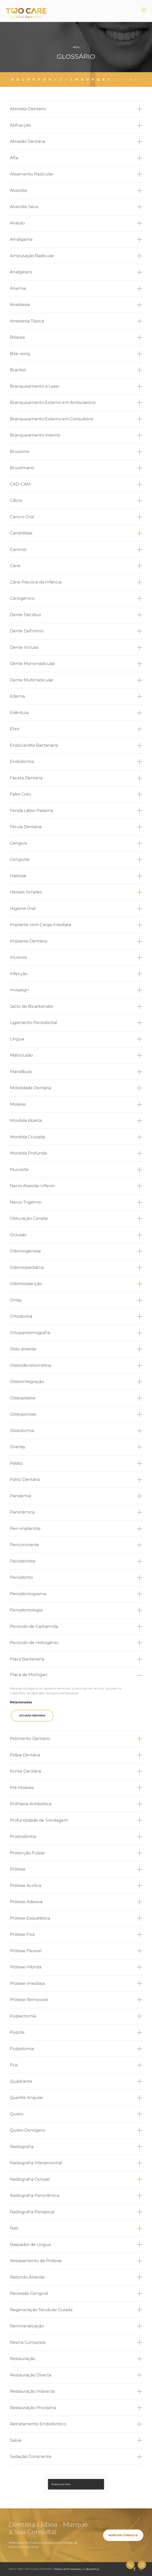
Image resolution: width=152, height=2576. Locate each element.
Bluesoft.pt (92, 2569)
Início (76, 47)
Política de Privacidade (67, 2569)
